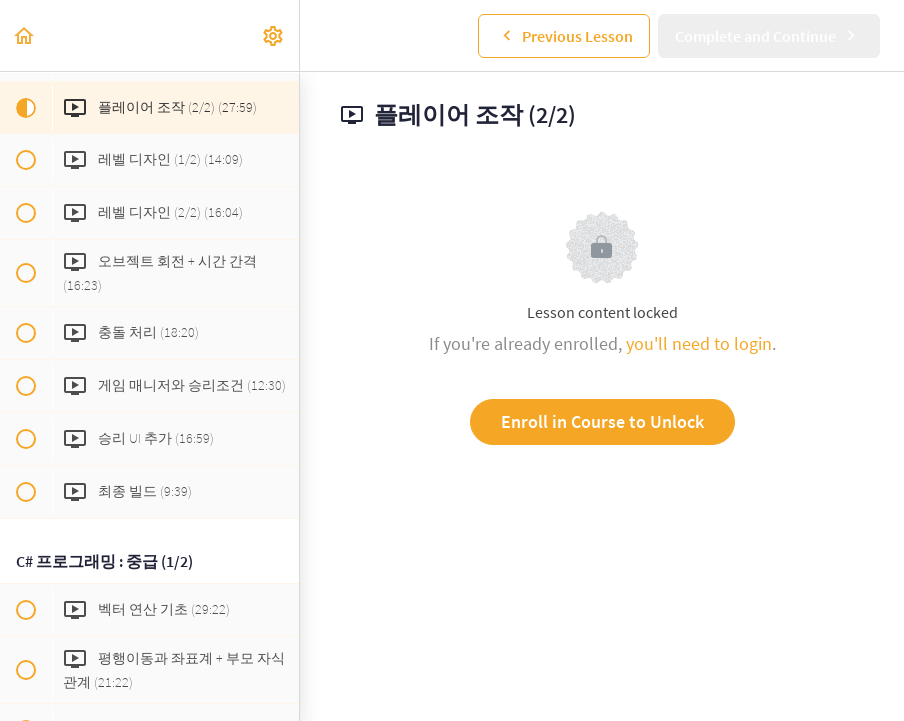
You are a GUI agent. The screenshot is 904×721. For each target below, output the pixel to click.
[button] (25, 35)
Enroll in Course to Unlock (602, 421)
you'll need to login (699, 343)
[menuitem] (274, 35)
